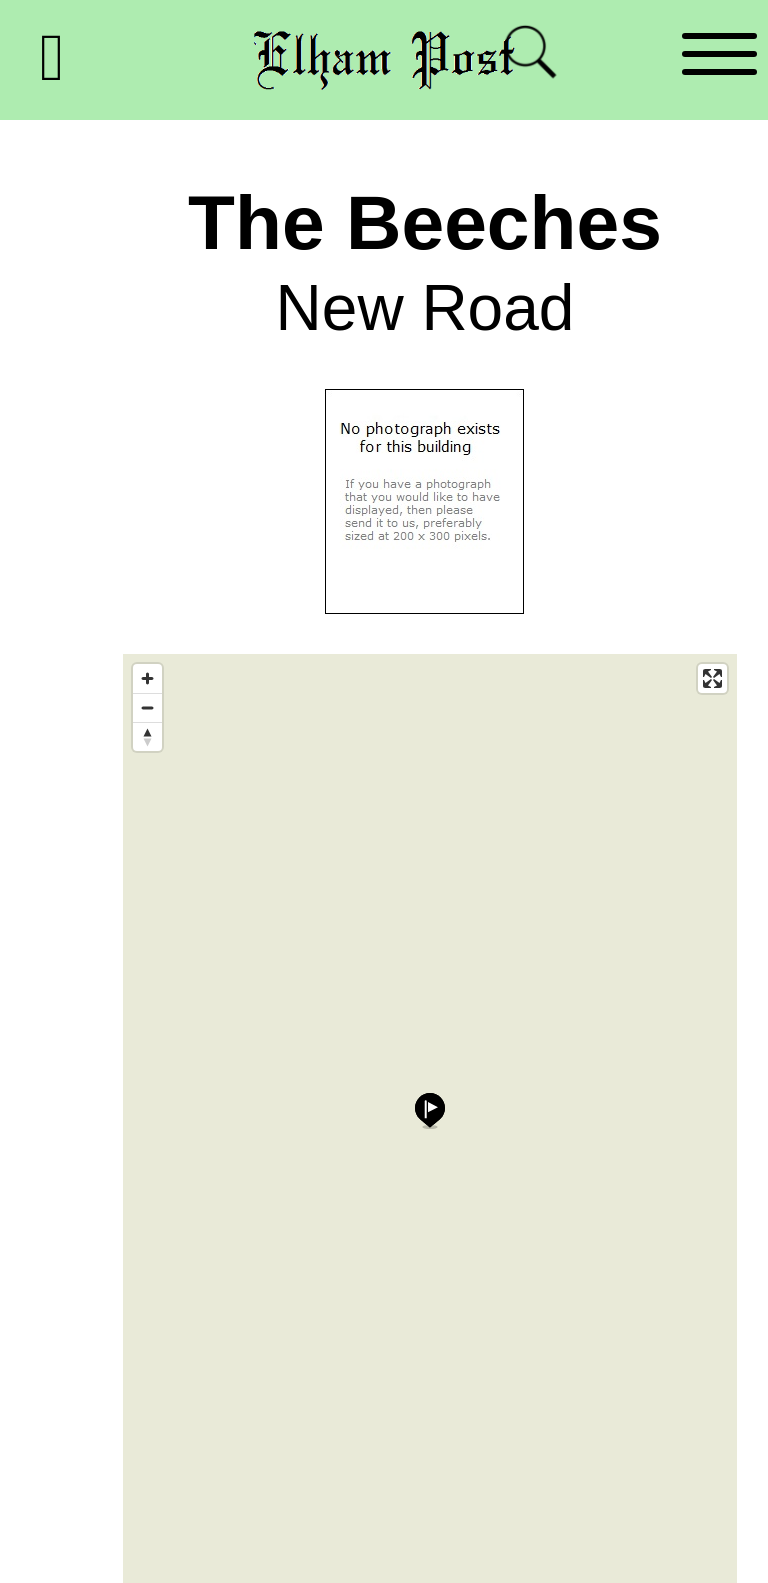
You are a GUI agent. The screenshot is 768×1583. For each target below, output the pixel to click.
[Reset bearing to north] (147, 736)
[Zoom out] (147, 707)
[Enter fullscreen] (712, 678)
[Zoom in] (147, 678)
